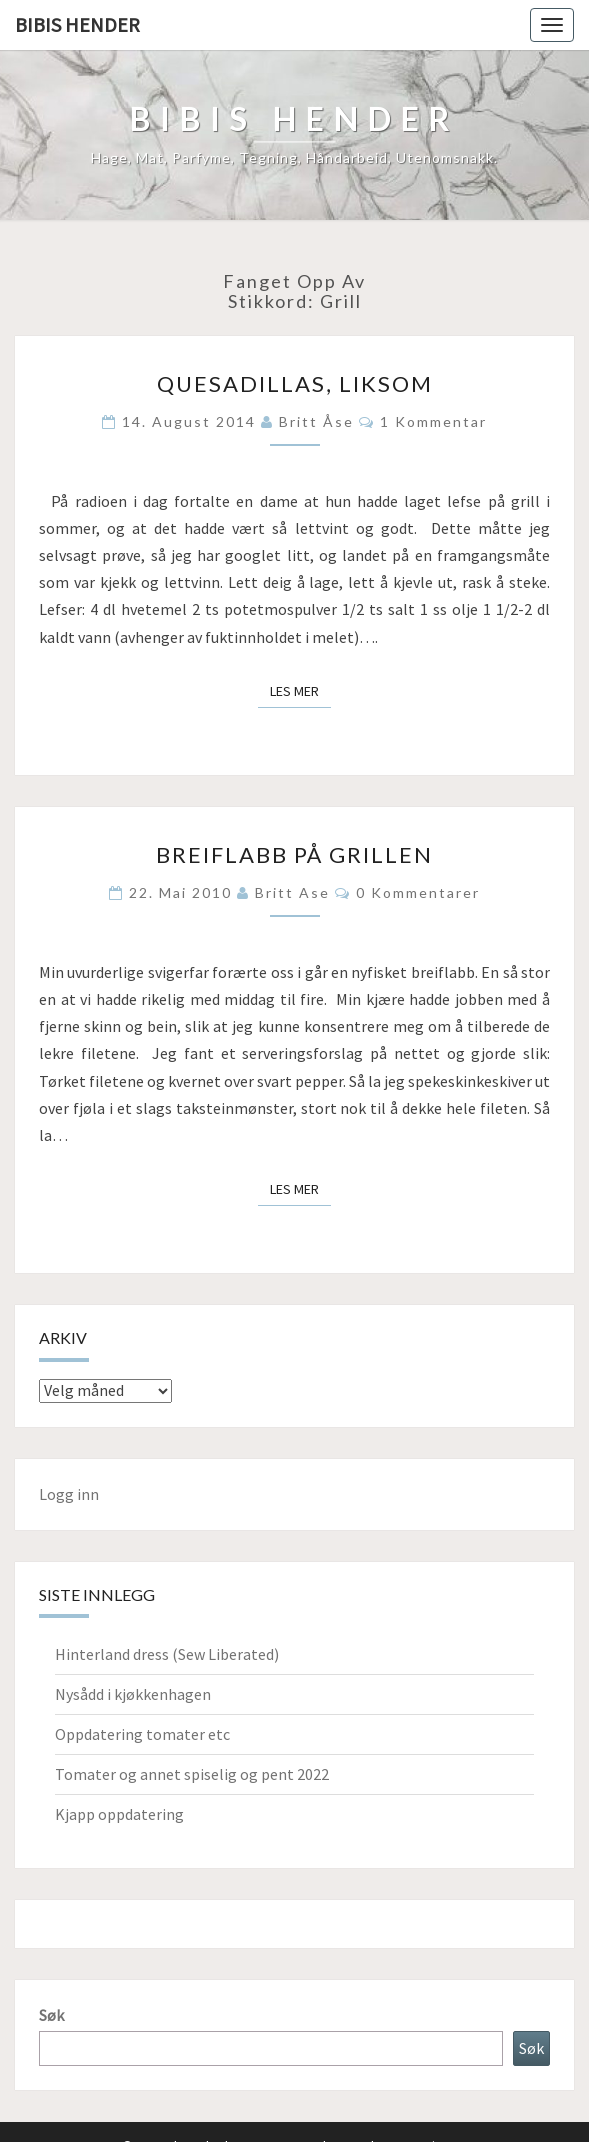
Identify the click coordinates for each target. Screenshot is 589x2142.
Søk (51, 2015)
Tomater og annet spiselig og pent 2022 (192, 1774)
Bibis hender (77, 24)
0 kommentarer (418, 892)
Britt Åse (316, 421)
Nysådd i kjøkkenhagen (133, 1694)
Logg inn (69, 1494)
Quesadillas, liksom (295, 383)
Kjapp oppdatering (119, 1814)
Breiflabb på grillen (294, 854)
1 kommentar (433, 421)
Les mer (300, 690)
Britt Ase (292, 892)
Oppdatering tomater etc (142, 1734)
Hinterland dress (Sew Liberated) (167, 1654)
